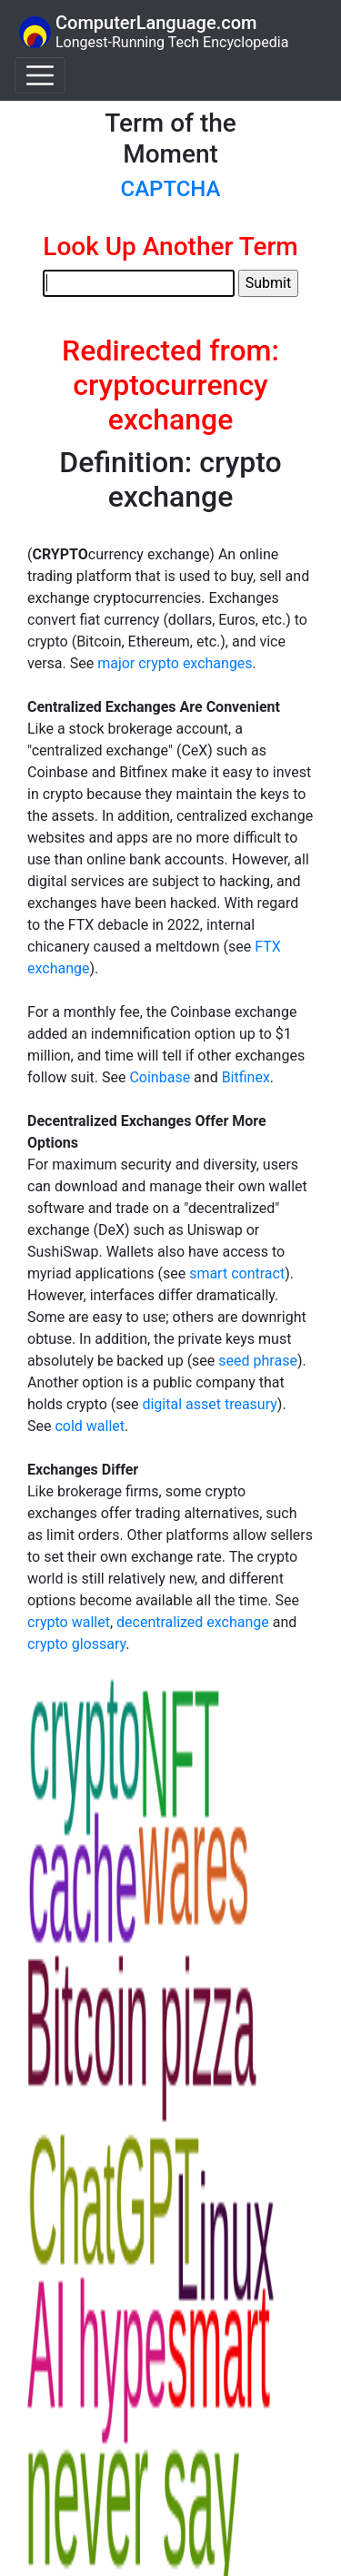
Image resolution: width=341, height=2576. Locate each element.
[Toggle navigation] (40, 75)
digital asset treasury (209, 1404)
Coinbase (159, 1077)
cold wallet (90, 1426)
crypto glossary (76, 1644)
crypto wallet (68, 1622)
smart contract (237, 1273)
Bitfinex (246, 1077)
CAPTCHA (170, 189)
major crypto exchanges (174, 663)
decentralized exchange (192, 1622)
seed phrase (257, 1360)
